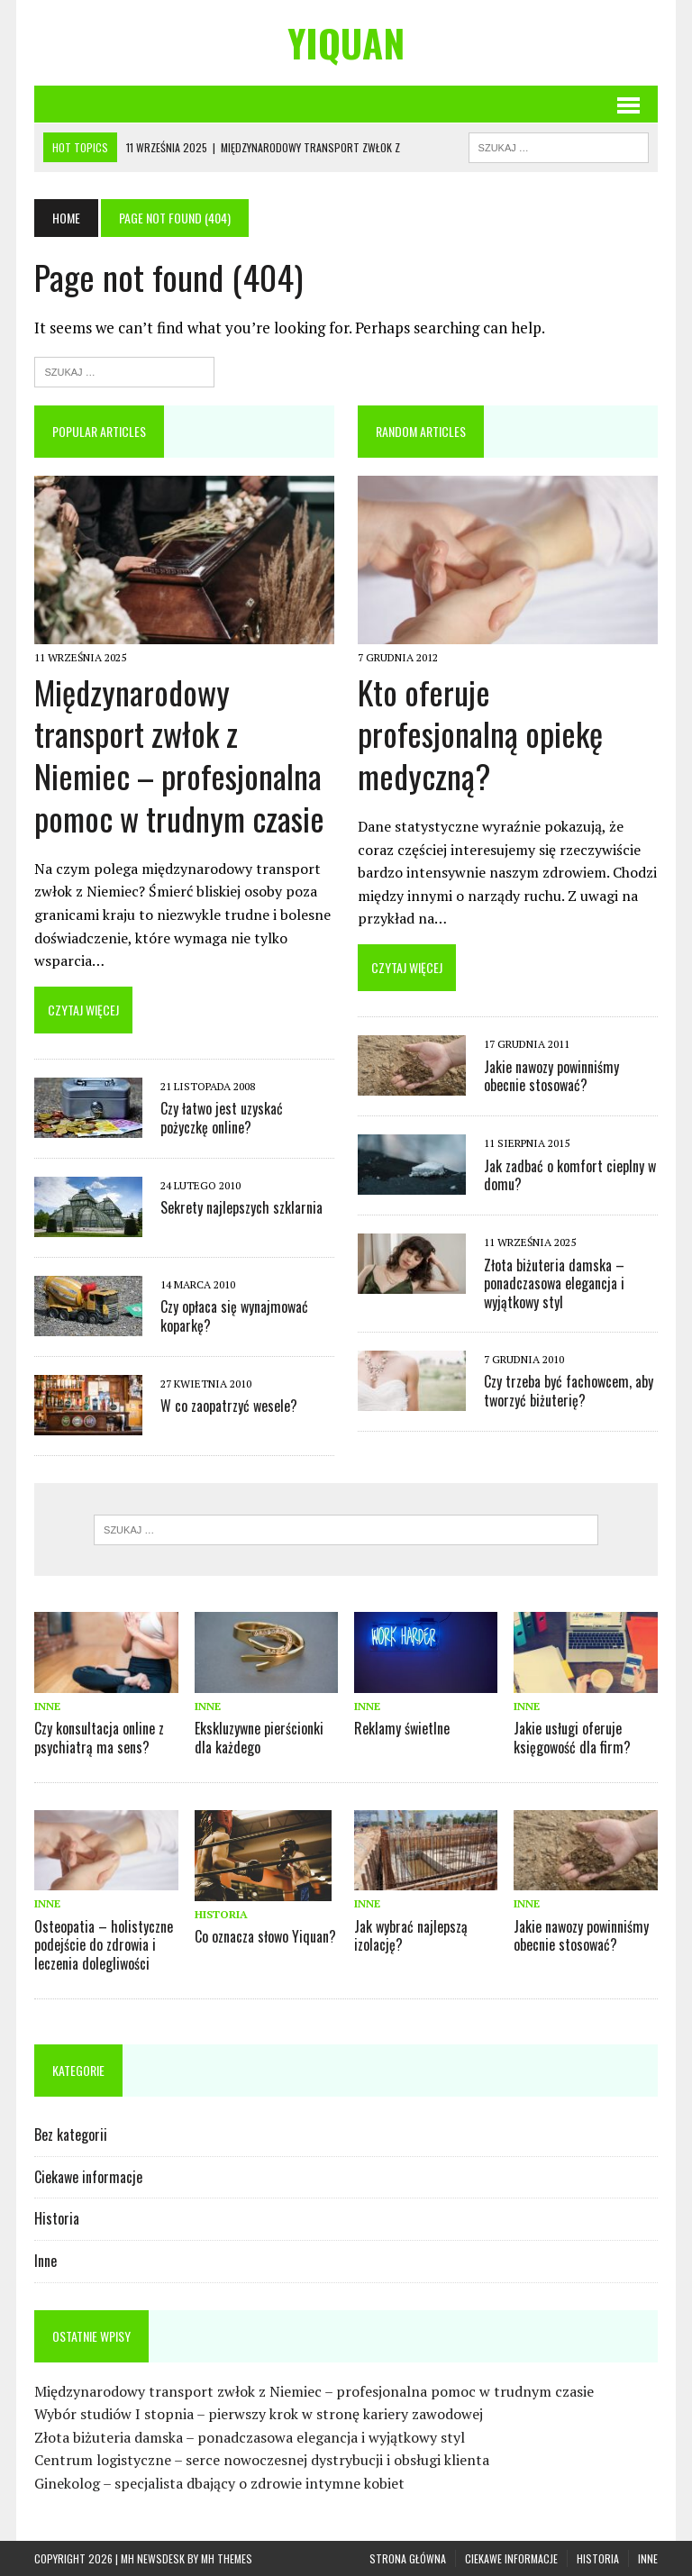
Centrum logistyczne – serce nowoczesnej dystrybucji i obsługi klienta (261, 2460)
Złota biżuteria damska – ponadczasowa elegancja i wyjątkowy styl (554, 1284)
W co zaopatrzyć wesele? (228, 1405)
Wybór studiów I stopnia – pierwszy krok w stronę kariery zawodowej (258, 2414)
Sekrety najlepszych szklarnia (241, 1207)
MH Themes (226, 2558)
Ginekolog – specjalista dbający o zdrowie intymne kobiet (219, 2483)
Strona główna (407, 2558)
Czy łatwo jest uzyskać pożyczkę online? (221, 1117)
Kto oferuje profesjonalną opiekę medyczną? (480, 734)
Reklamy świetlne (402, 1728)
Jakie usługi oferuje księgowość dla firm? (572, 1737)
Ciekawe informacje (88, 2177)
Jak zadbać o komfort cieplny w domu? (570, 1175)
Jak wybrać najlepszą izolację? (411, 1936)
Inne (47, 1706)
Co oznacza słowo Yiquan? (265, 1936)
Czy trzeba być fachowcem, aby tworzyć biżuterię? (568, 1390)
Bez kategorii (70, 2134)
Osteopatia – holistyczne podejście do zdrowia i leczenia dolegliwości (103, 1945)
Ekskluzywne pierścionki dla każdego (259, 1737)
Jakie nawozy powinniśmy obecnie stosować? (551, 1076)
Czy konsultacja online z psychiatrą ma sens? (99, 1737)
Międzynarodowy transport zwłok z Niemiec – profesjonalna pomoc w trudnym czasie (179, 755)
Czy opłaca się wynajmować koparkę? (234, 1316)
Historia (221, 1914)
